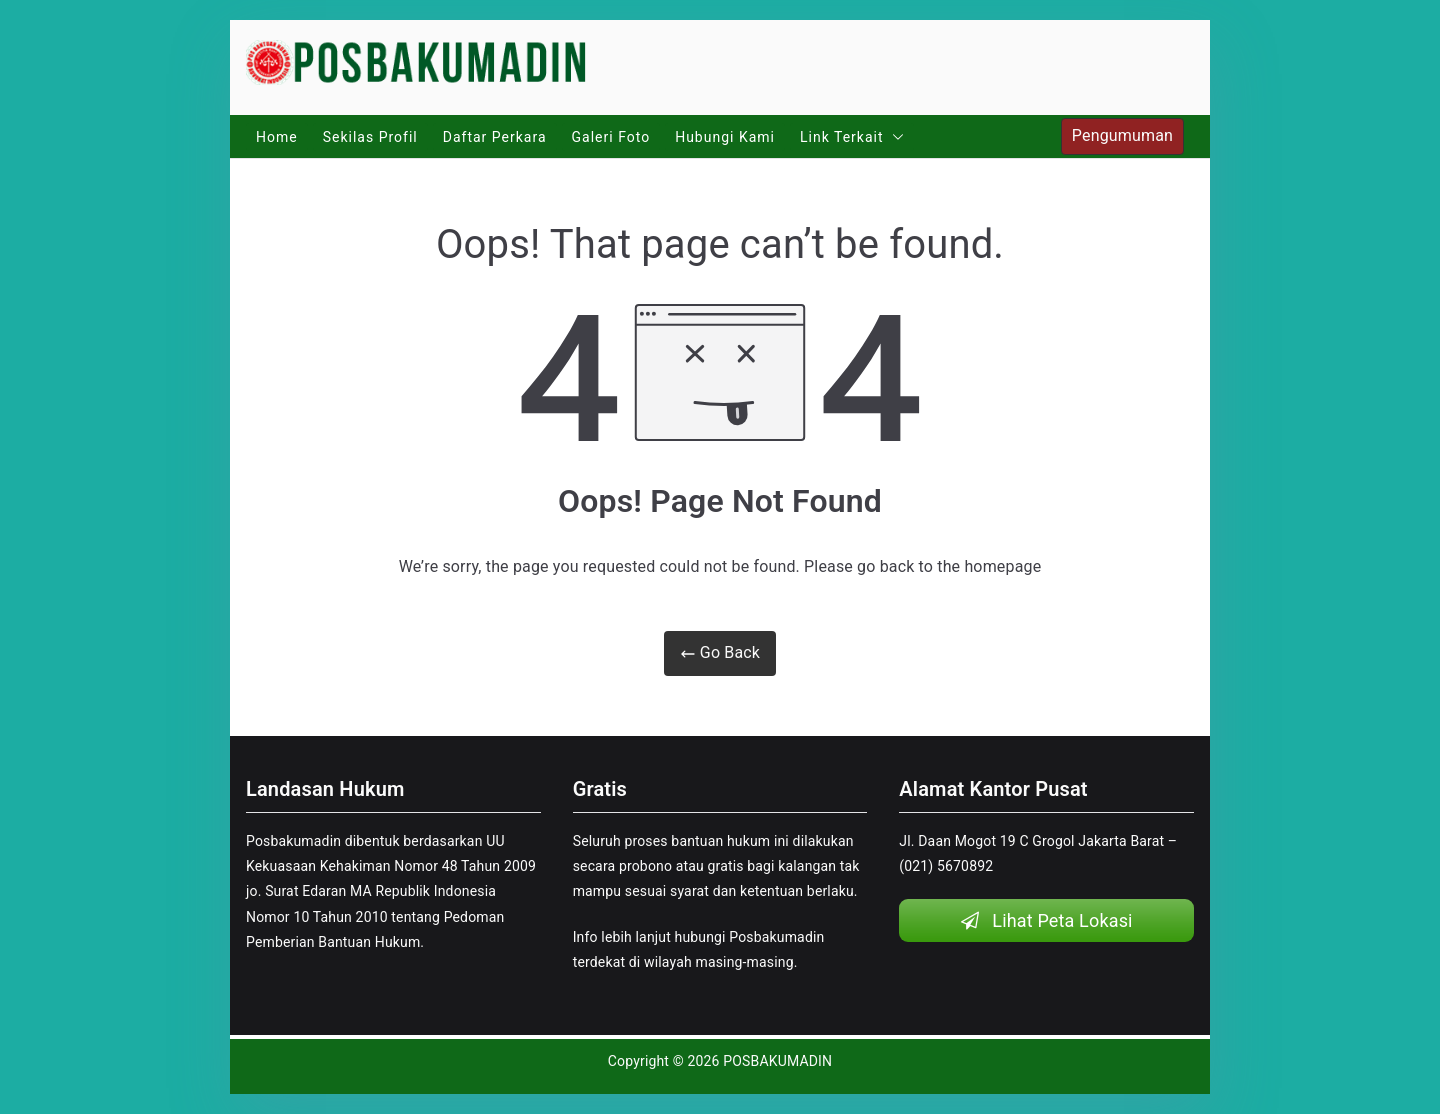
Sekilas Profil (370, 137)
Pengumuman (1122, 135)
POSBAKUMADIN (777, 1061)
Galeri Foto (611, 137)
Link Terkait (852, 137)
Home (277, 137)
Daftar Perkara (495, 137)
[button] (894, 137)
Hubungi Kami (725, 137)
